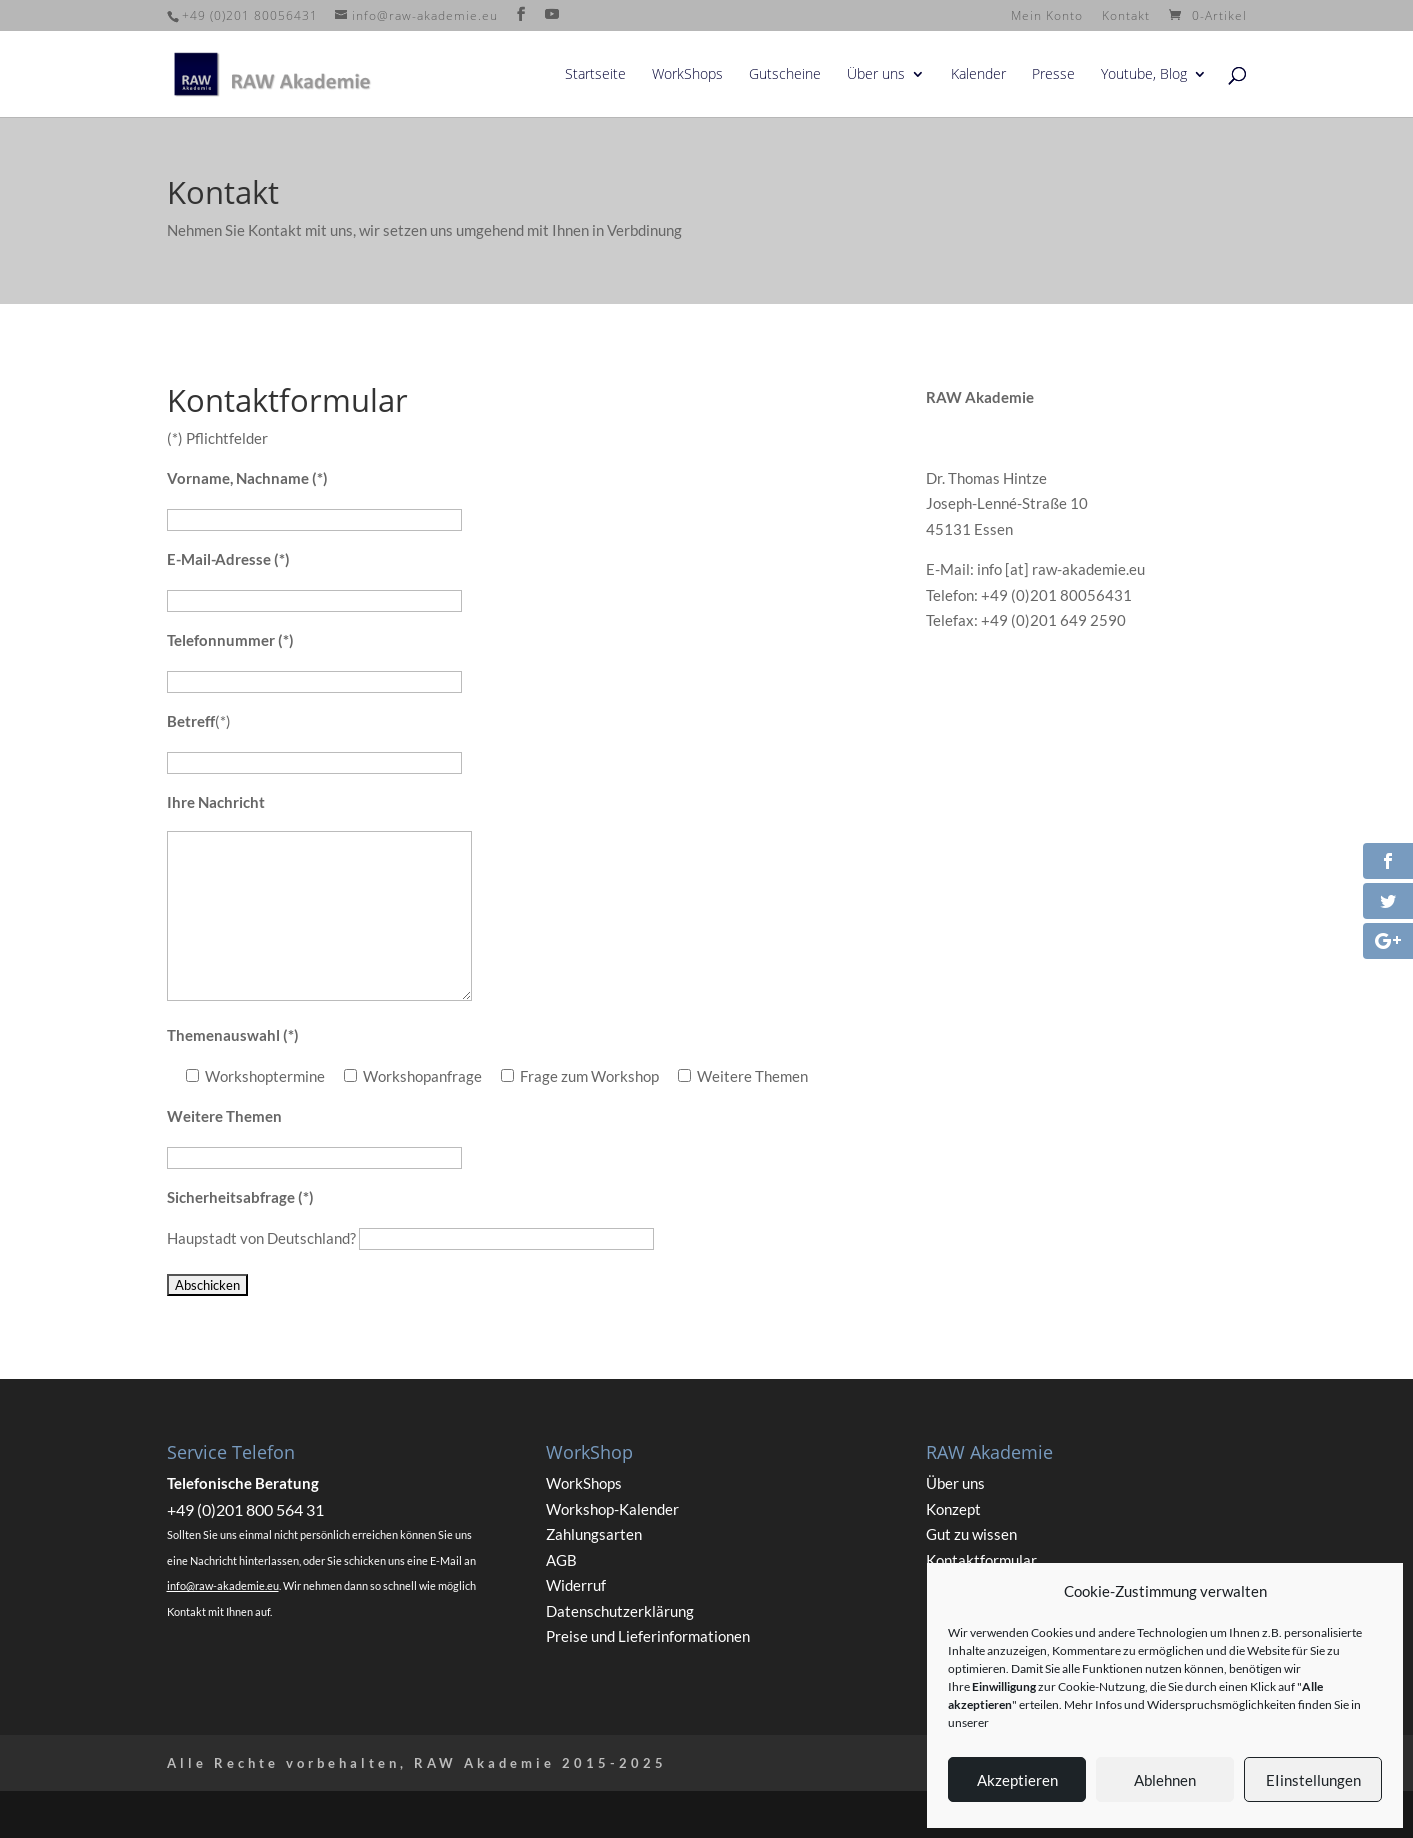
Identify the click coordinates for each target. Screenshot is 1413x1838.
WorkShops (687, 75)
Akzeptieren (1017, 1780)
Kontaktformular (981, 1560)
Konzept (953, 1509)
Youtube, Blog (1144, 75)
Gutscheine (785, 75)
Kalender (978, 75)
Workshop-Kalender (612, 1509)
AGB (561, 1560)
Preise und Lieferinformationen (648, 1636)
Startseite (595, 75)
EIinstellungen (1313, 1780)
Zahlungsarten (594, 1534)
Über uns (876, 75)
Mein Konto (1047, 17)
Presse (1053, 75)
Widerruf (576, 1585)
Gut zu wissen (971, 1534)
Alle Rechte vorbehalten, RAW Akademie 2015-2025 (417, 1763)
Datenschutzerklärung (620, 1611)
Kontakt (1126, 17)
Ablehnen (1165, 1780)
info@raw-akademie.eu (223, 1585)
